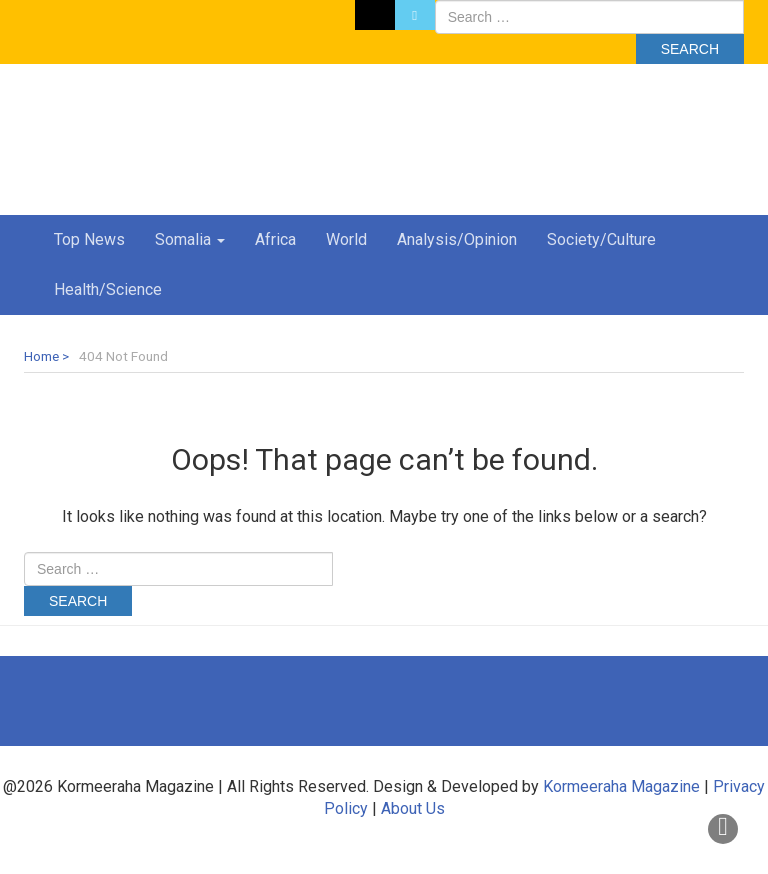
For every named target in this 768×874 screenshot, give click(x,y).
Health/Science (108, 289)
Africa (275, 239)
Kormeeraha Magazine (621, 786)
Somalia (190, 239)
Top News (89, 239)
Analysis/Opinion (457, 239)
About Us (413, 808)
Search (690, 49)
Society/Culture (601, 239)
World (346, 239)
